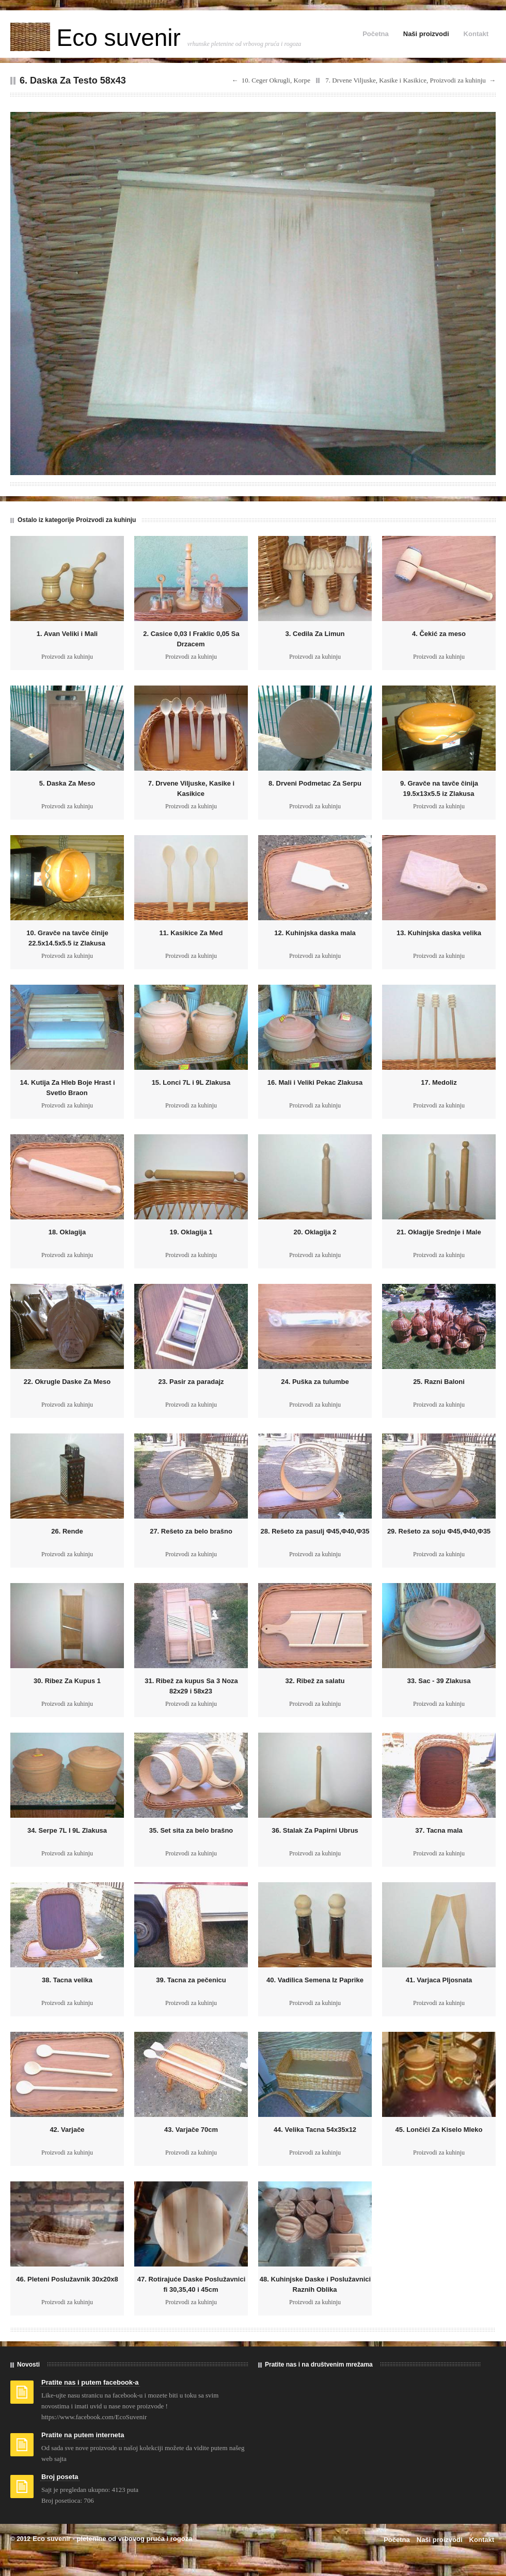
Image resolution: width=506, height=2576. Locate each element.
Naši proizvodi (426, 34)
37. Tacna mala (439, 1830)
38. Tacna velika (67, 1980)
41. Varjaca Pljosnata (439, 1980)
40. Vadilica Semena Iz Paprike (314, 1980)
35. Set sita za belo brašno (191, 1830)
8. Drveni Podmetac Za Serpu (314, 783)
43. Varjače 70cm (191, 2129)
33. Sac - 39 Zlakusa (439, 1681)
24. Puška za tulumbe (315, 1381)
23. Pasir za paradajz (191, 1381)
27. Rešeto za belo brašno (191, 1531)
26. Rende (67, 1531)
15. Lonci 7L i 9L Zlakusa (191, 1082)
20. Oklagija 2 (314, 1232)
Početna (375, 34)
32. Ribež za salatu (315, 1681)
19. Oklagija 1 (190, 1232)
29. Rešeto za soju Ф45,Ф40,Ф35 (439, 1531)
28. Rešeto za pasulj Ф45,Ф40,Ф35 (314, 1531)
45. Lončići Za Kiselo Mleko (438, 2129)
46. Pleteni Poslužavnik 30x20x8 (67, 2279)
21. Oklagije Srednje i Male (439, 1232)
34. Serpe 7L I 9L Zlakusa (67, 1830)
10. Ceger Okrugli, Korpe (276, 80)
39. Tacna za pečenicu (191, 1980)
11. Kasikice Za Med (191, 933)
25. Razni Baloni (439, 1381)
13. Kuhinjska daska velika (439, 933)
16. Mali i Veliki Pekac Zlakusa (314, 1082)
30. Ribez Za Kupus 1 (67, 1681)
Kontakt (476, 34)
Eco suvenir (98, 37)
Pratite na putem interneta (82, 2435)
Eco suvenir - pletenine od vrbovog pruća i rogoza (112, 2538)
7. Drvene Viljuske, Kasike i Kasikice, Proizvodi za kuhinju (405, 80)
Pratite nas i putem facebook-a (90, 2382)
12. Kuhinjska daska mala (315, 933)
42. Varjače (67, 2129)
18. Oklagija (67, 1232)
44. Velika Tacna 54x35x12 (315, 2129)
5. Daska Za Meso (67, 783)
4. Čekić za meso (439, 634)
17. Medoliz (438, 1082)
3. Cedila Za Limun (315, 634)
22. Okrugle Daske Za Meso (67, 1381)
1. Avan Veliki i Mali (67, 634)
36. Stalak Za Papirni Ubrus (315, 1830)
